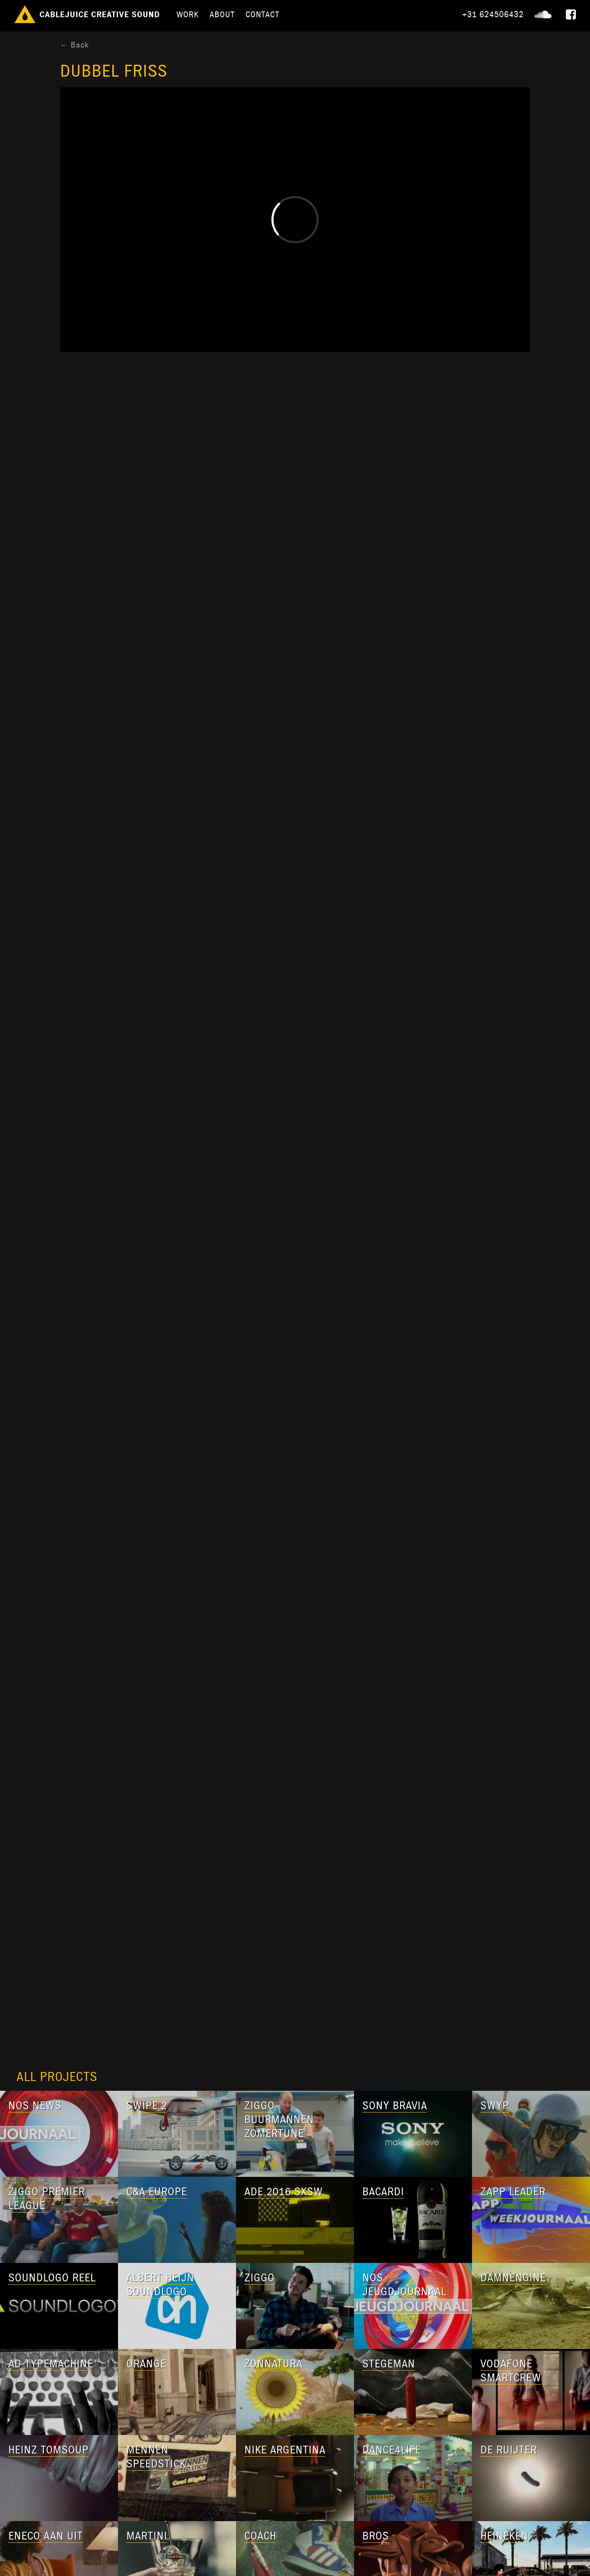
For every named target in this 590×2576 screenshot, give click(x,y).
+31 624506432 (493, 14)
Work (187, 14)
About (222, 14)
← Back (74, 45)
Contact (262, 14)
